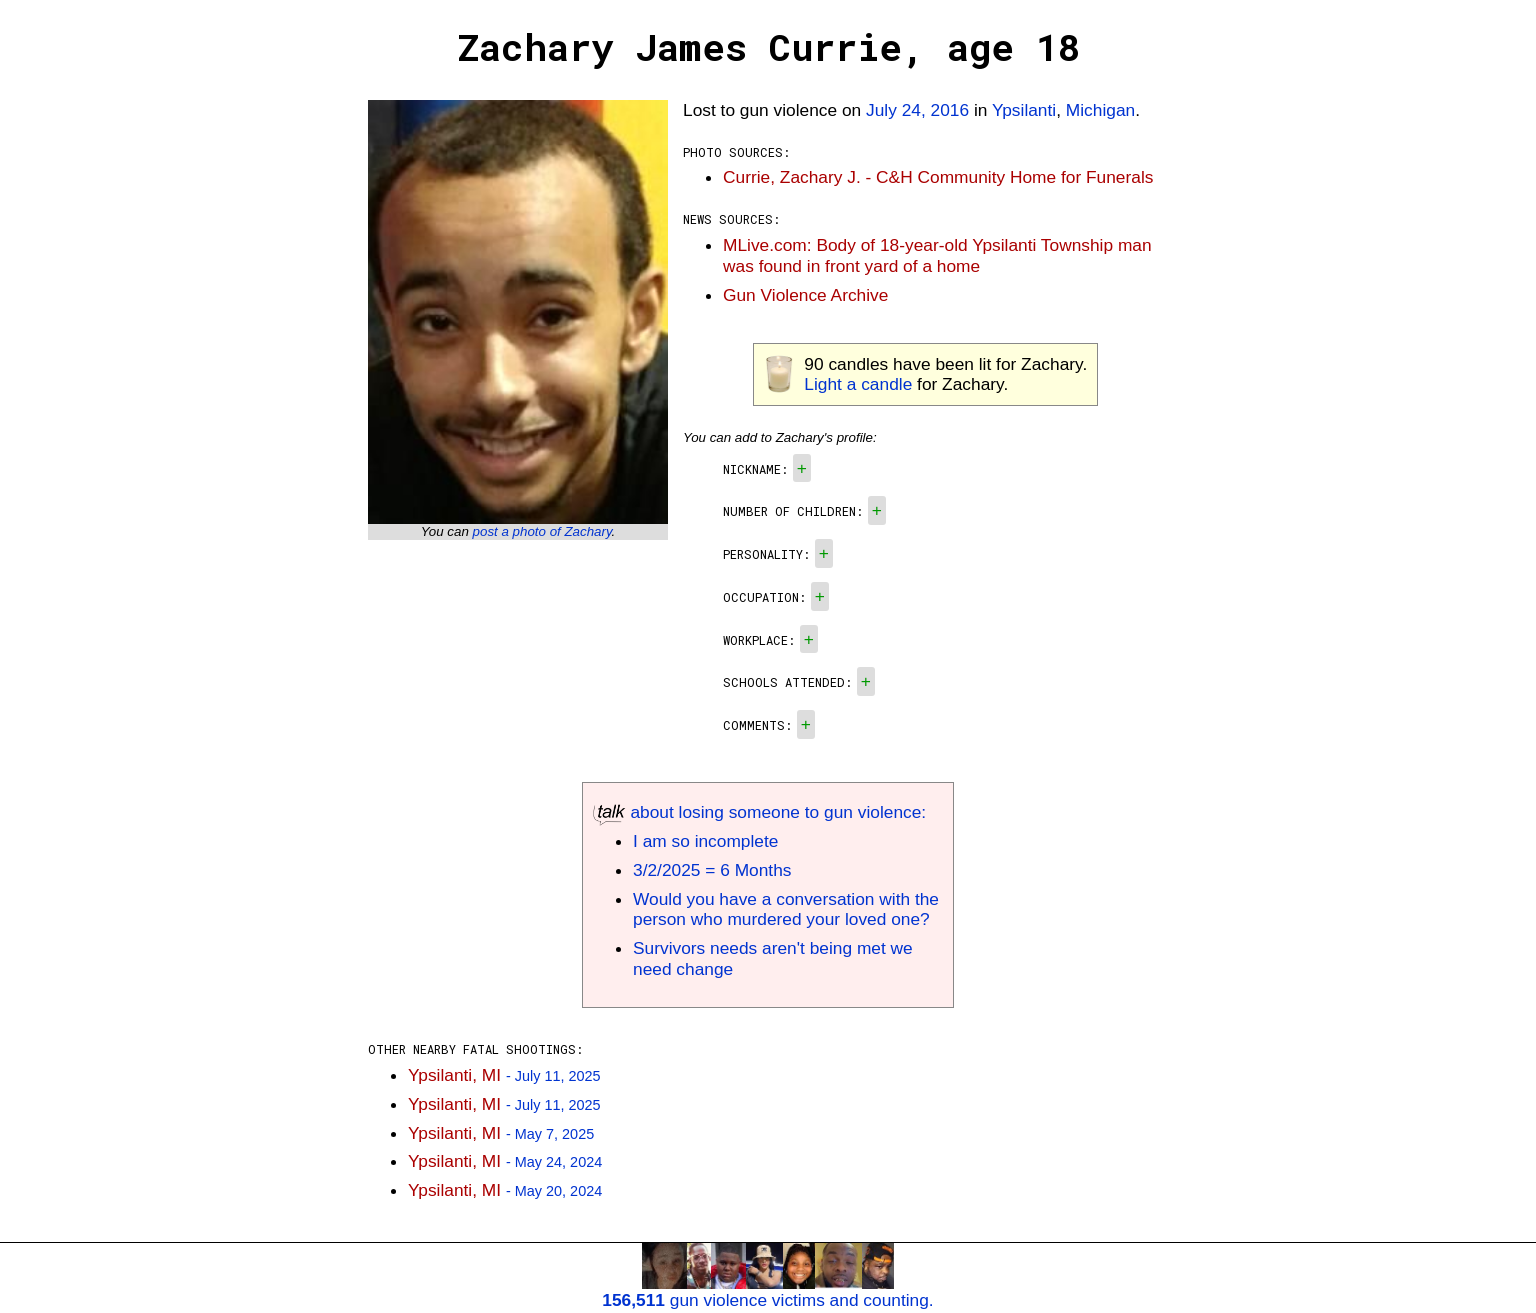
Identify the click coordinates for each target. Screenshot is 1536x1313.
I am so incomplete (705, 841)
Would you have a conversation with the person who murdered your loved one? (786, 909)
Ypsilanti (1024, 110)
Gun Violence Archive (805, 295)
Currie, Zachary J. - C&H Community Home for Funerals (938, 177)
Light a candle (858, 384)
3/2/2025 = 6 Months (712, 870)
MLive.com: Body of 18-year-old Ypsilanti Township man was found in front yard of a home (937, 255)
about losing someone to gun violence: (759, 812)
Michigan (1100, 110)
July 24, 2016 (917, 110)
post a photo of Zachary (542, 531)
